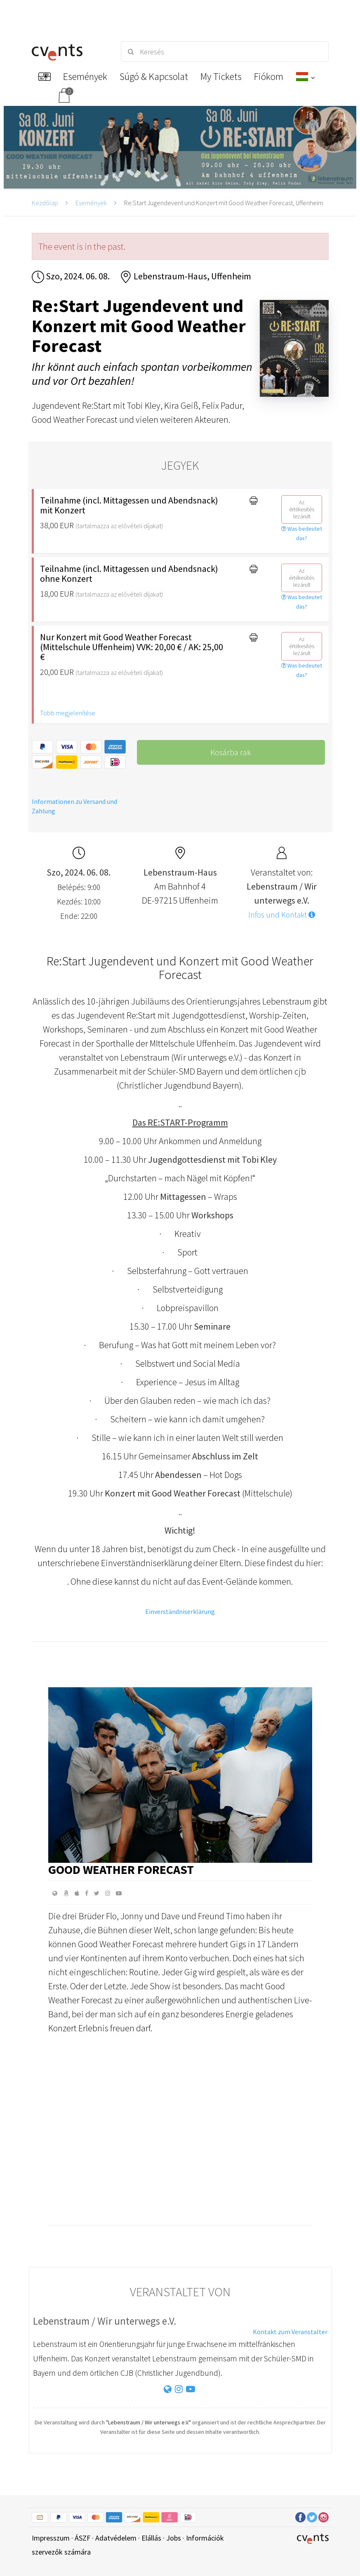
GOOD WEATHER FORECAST (121, 1869)
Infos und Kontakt (281, 915)
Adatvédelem (115, 2538)
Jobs (173, 2538)
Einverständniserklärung (180, 1611)
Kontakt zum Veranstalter (290, 2332)
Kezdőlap (45, 203)
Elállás (151, 2538)
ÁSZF (82, 2538)
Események (91, 203)
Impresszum (51, 2538)
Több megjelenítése (67, 713)
